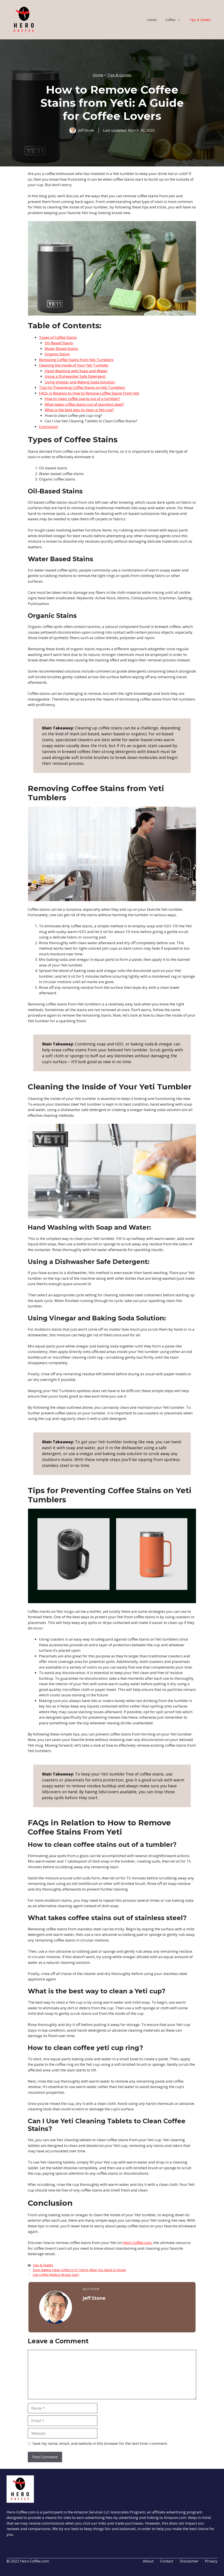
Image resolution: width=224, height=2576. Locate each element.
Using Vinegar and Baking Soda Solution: (80, 381)
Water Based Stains (61, 348)
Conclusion (48, 426)
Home (152, 19)
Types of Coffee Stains (58, 337)
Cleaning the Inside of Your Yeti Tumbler (73, 365)
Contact (166, 2561)
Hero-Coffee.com (137, 2242)
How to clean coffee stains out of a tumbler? (82, 398)
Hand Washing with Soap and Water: (76, 370)
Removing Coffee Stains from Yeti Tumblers (76, 359)
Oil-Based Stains (59, 342)
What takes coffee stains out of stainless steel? (84, 404)
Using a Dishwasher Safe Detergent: (75, 376)
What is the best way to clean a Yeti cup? (79, 409)
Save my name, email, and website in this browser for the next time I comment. (100, 2443)
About (148, 2561)
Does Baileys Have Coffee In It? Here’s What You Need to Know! (79, 2270)
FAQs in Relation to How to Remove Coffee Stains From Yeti (89, 393)
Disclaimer (189, 2561)
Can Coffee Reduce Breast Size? (56, 2275)
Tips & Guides (200, 19)
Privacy (211, 2561)
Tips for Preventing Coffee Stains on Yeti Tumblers (82, 387)
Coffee (175, 19)
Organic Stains (57, 354)
